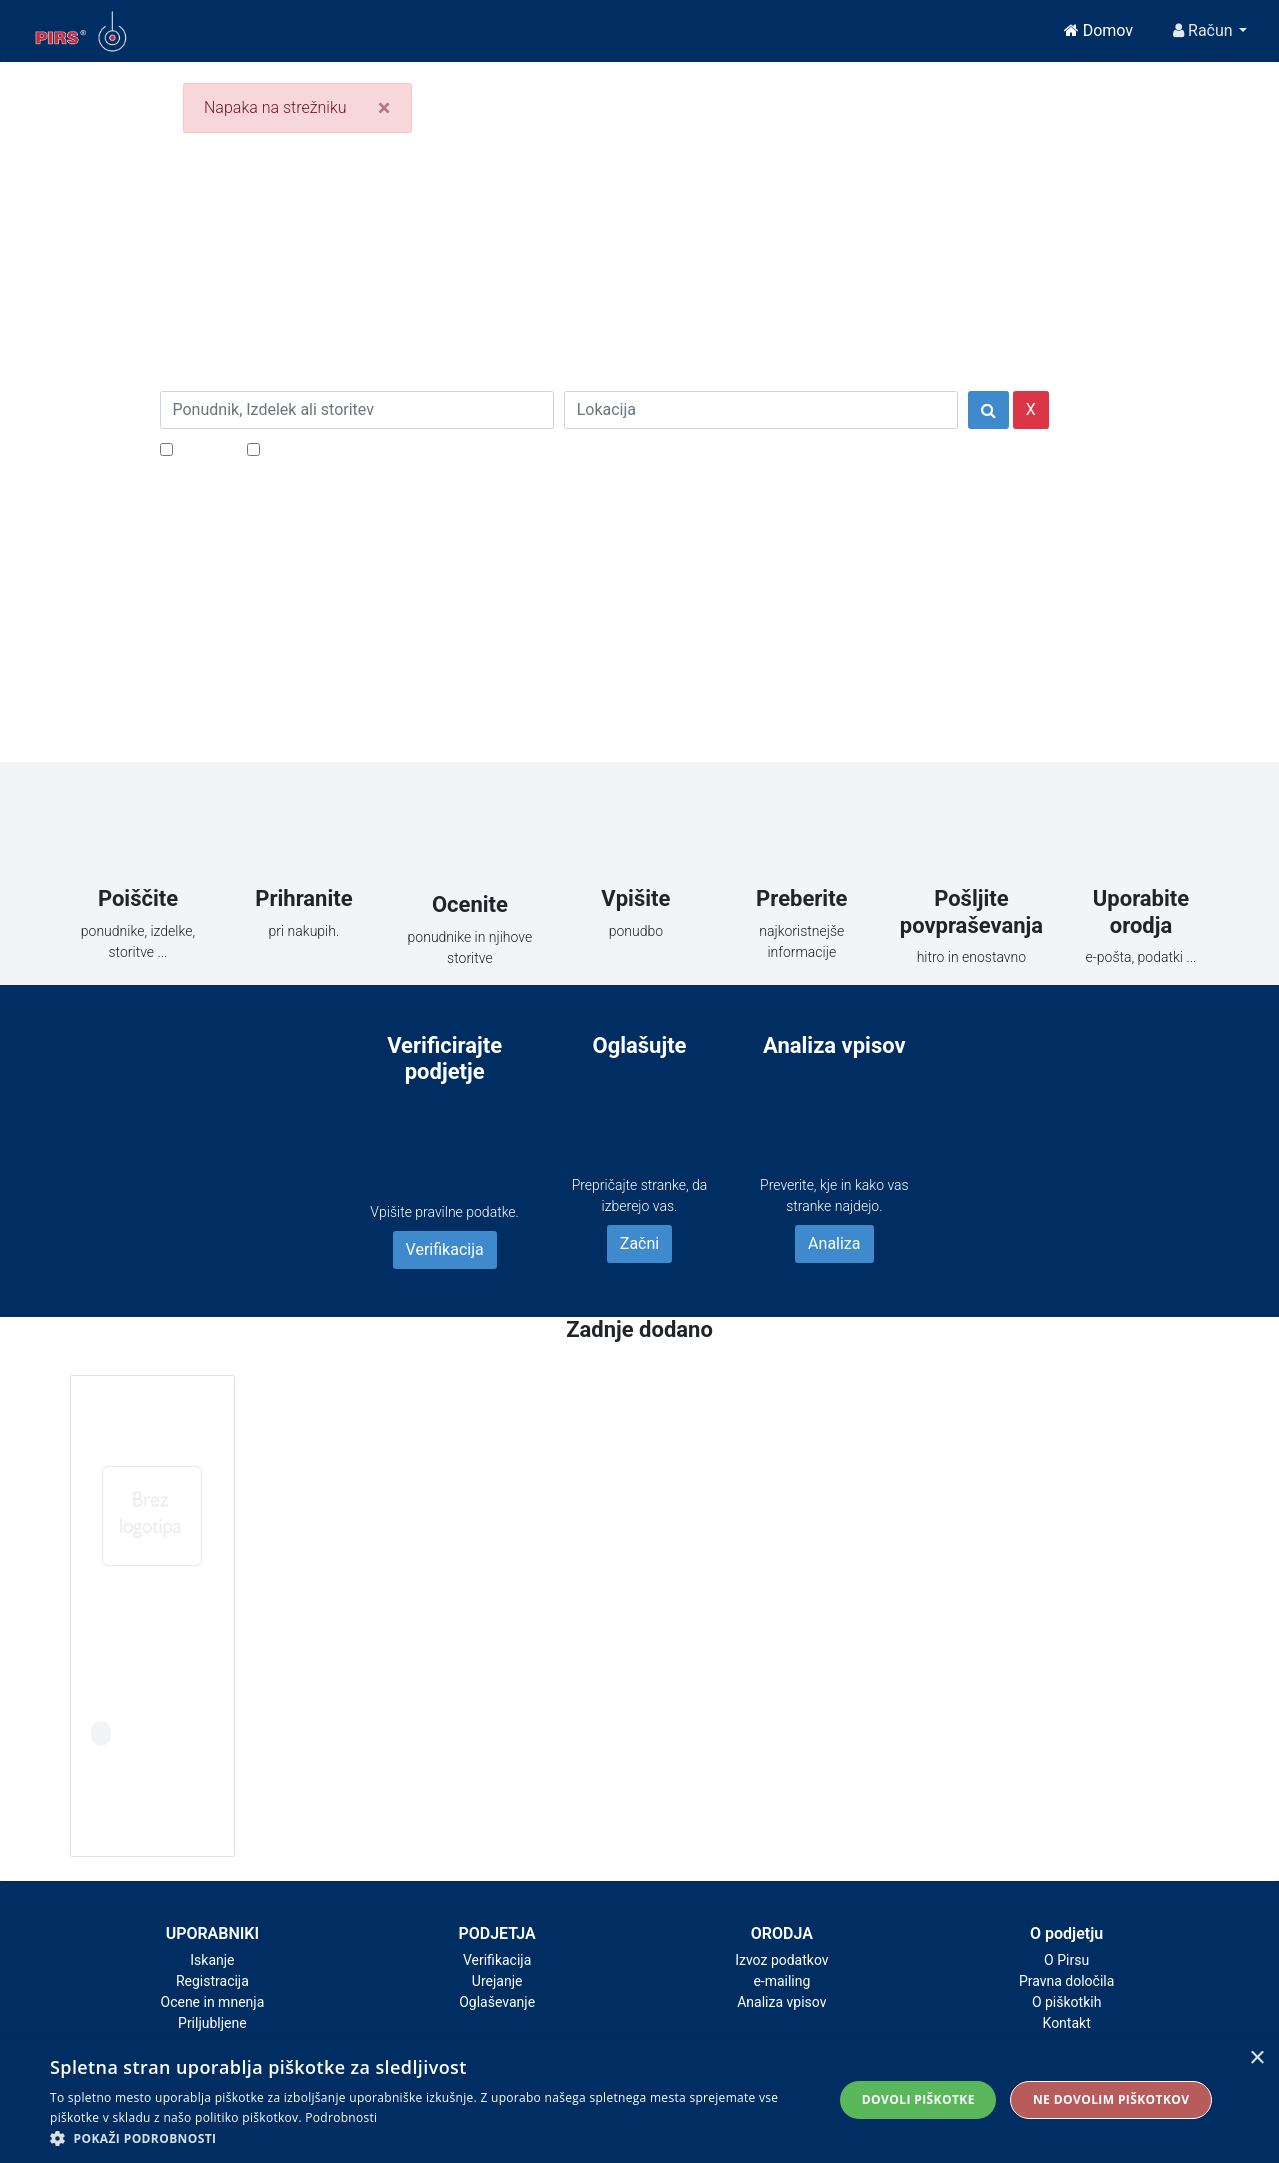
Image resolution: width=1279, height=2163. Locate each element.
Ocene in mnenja (213, 2002)
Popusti (204, 448)
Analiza (834, 1243)
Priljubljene (212, 2023)
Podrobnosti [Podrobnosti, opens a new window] (341, 2117)
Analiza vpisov (781, 2002)
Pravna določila (1066, 1981)
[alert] (639, 2100)
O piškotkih (1066, 2002)
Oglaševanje (497, 2002)
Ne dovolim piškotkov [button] (1111, 2099)
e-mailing (781, 1981)
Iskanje (212, 1960)
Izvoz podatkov (781, 1960)
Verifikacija (445, 1249)
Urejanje (497, 1981)
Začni (639, 1243)
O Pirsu (1066, 1960)
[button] (430, 2138)
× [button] (1256, 2058)
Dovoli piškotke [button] (918, 2099)
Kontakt (1067, 2023)
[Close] (384, 108)
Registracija (212, 1981)
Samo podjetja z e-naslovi (354, 448)
